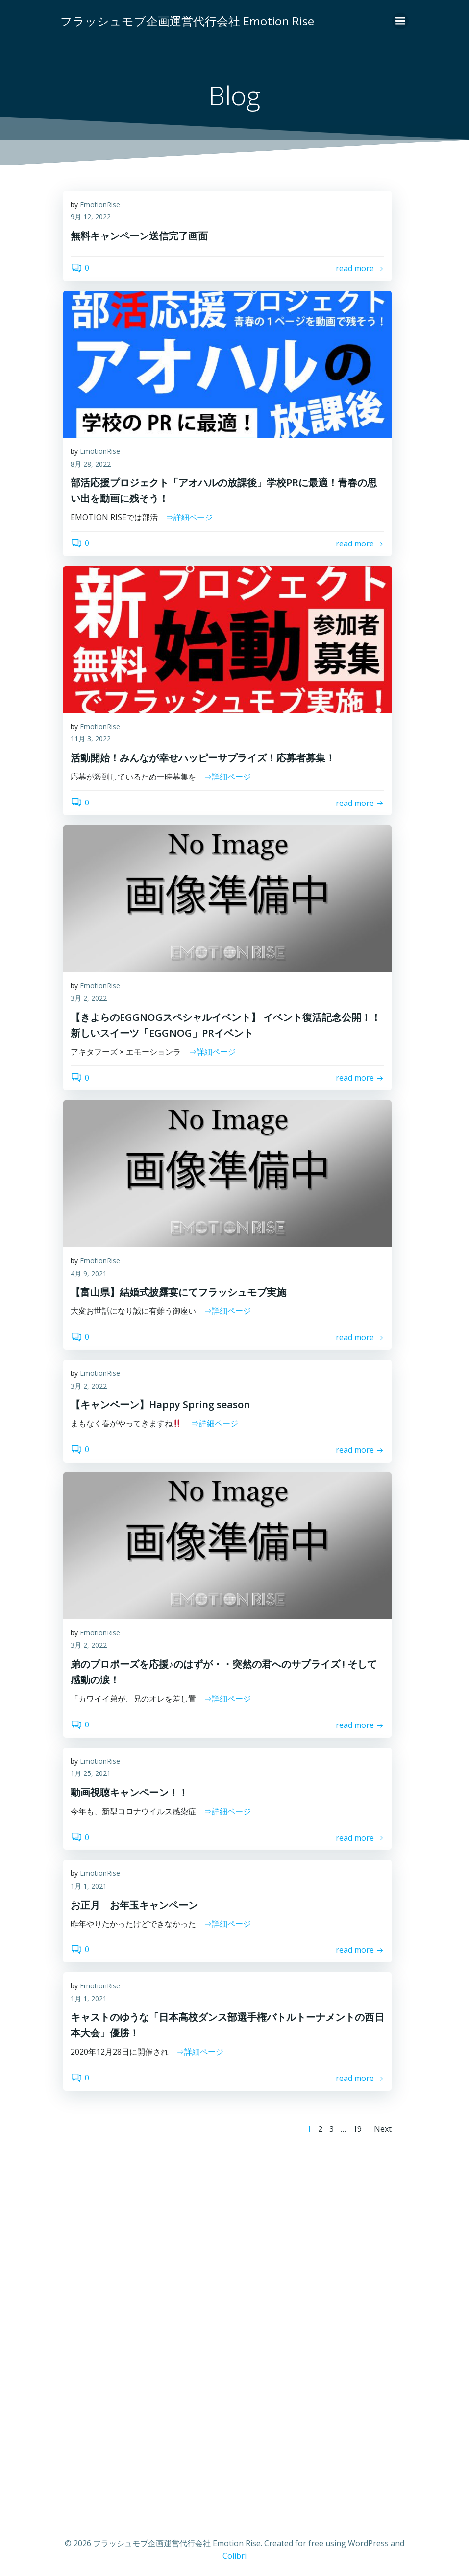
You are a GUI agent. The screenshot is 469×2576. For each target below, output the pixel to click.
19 (357, 2130)
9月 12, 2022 (91, 218)
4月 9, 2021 (89, 1274)
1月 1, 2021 (89, 1887)
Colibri (234, 2549)
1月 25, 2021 (91, 1774)
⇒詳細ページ (189, 518)
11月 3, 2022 (91, 740)
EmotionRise (100, 206)
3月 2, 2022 (89, 999)
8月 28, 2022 (91, 465)
